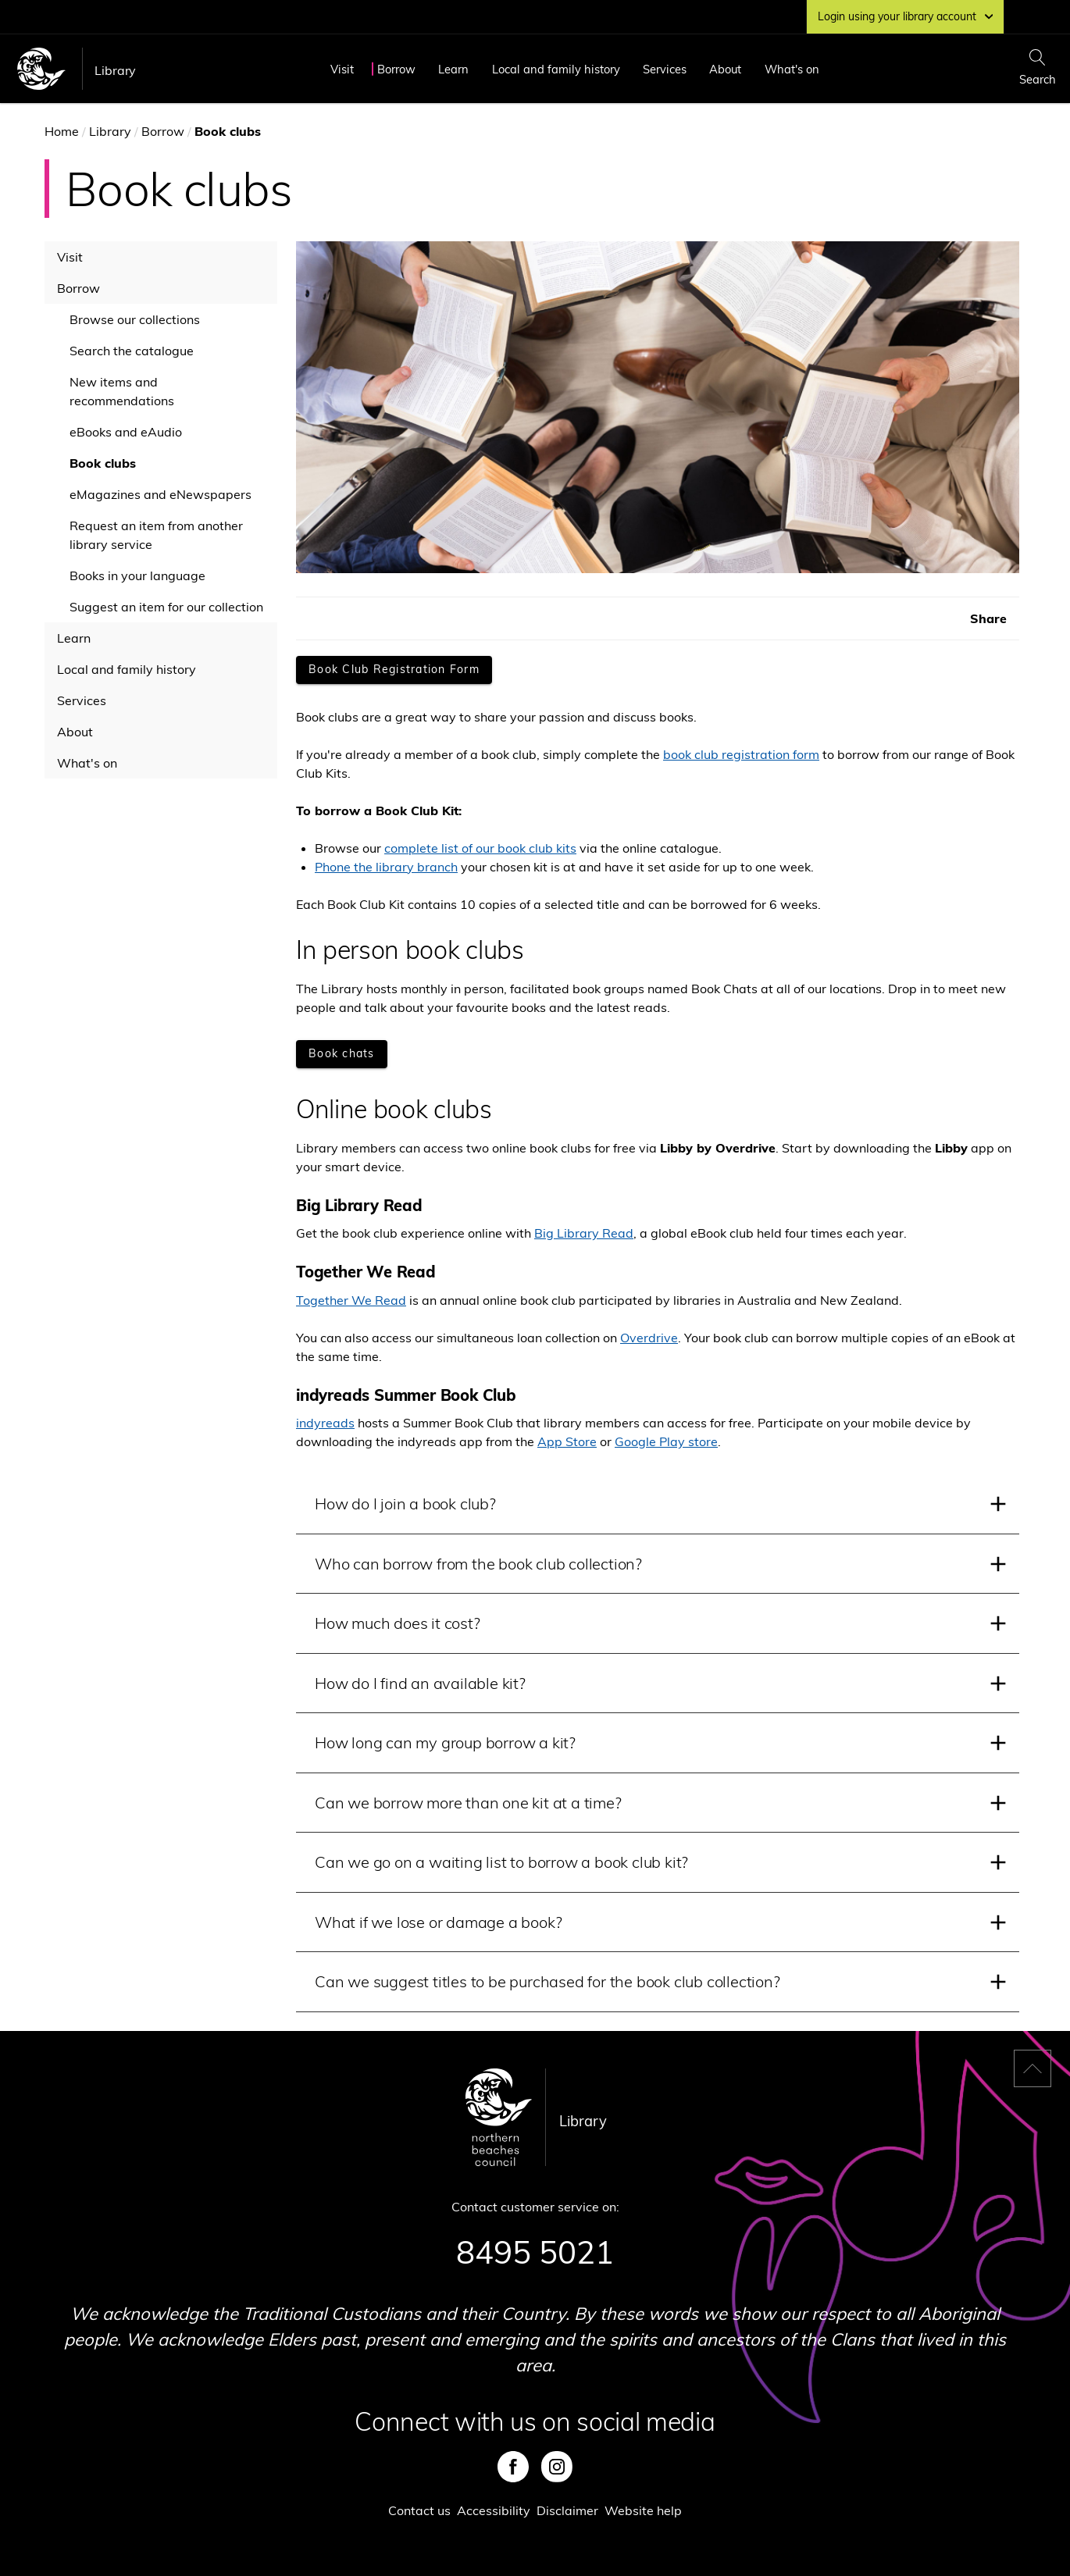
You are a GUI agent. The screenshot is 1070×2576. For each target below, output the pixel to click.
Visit (342, 69)
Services (665, 69)
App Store (567, 1441)
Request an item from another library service (156, 535)
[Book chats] (341, 1054)
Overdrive (649, 1337)
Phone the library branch (386, 867)
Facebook (513, 2466)
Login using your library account (905, 16)
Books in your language (137, 575)
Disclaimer (567, 2510)
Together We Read (351, 1300)
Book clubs (103, 463)
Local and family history (556, 69)
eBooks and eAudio (126, 432)
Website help (643, 2510)
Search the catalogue (132, 350)
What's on (792, 69)
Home (62, 131)
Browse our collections (135, 319)
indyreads (325, 1423)
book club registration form (741, 754)
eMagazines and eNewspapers (160, 494)
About (725, 69)
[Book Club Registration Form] (394, 670)
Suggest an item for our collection (166, 607)
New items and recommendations (122, 391)
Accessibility (493, 2510)
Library (115, 70)
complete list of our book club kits (480, 848)
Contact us (419, 2510)
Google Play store (666, 1441)
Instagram (556, 2466)
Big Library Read (583, 1233)
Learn (453, 69)
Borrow (396, 69)
